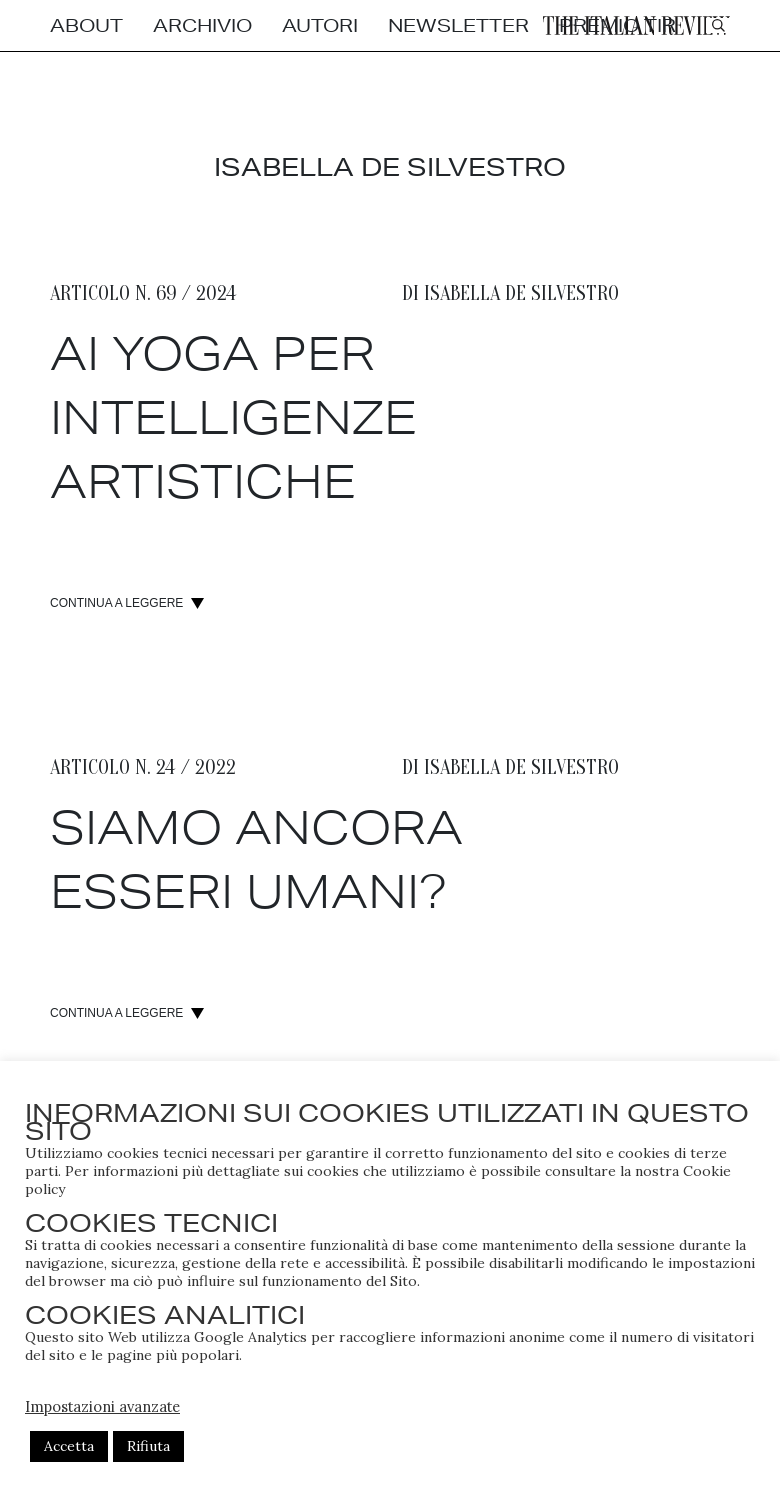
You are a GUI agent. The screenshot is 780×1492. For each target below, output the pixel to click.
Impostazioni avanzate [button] (102, 1406)
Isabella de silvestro (521, 292)
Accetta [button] (69, 1446)
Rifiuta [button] (148, 1446)
